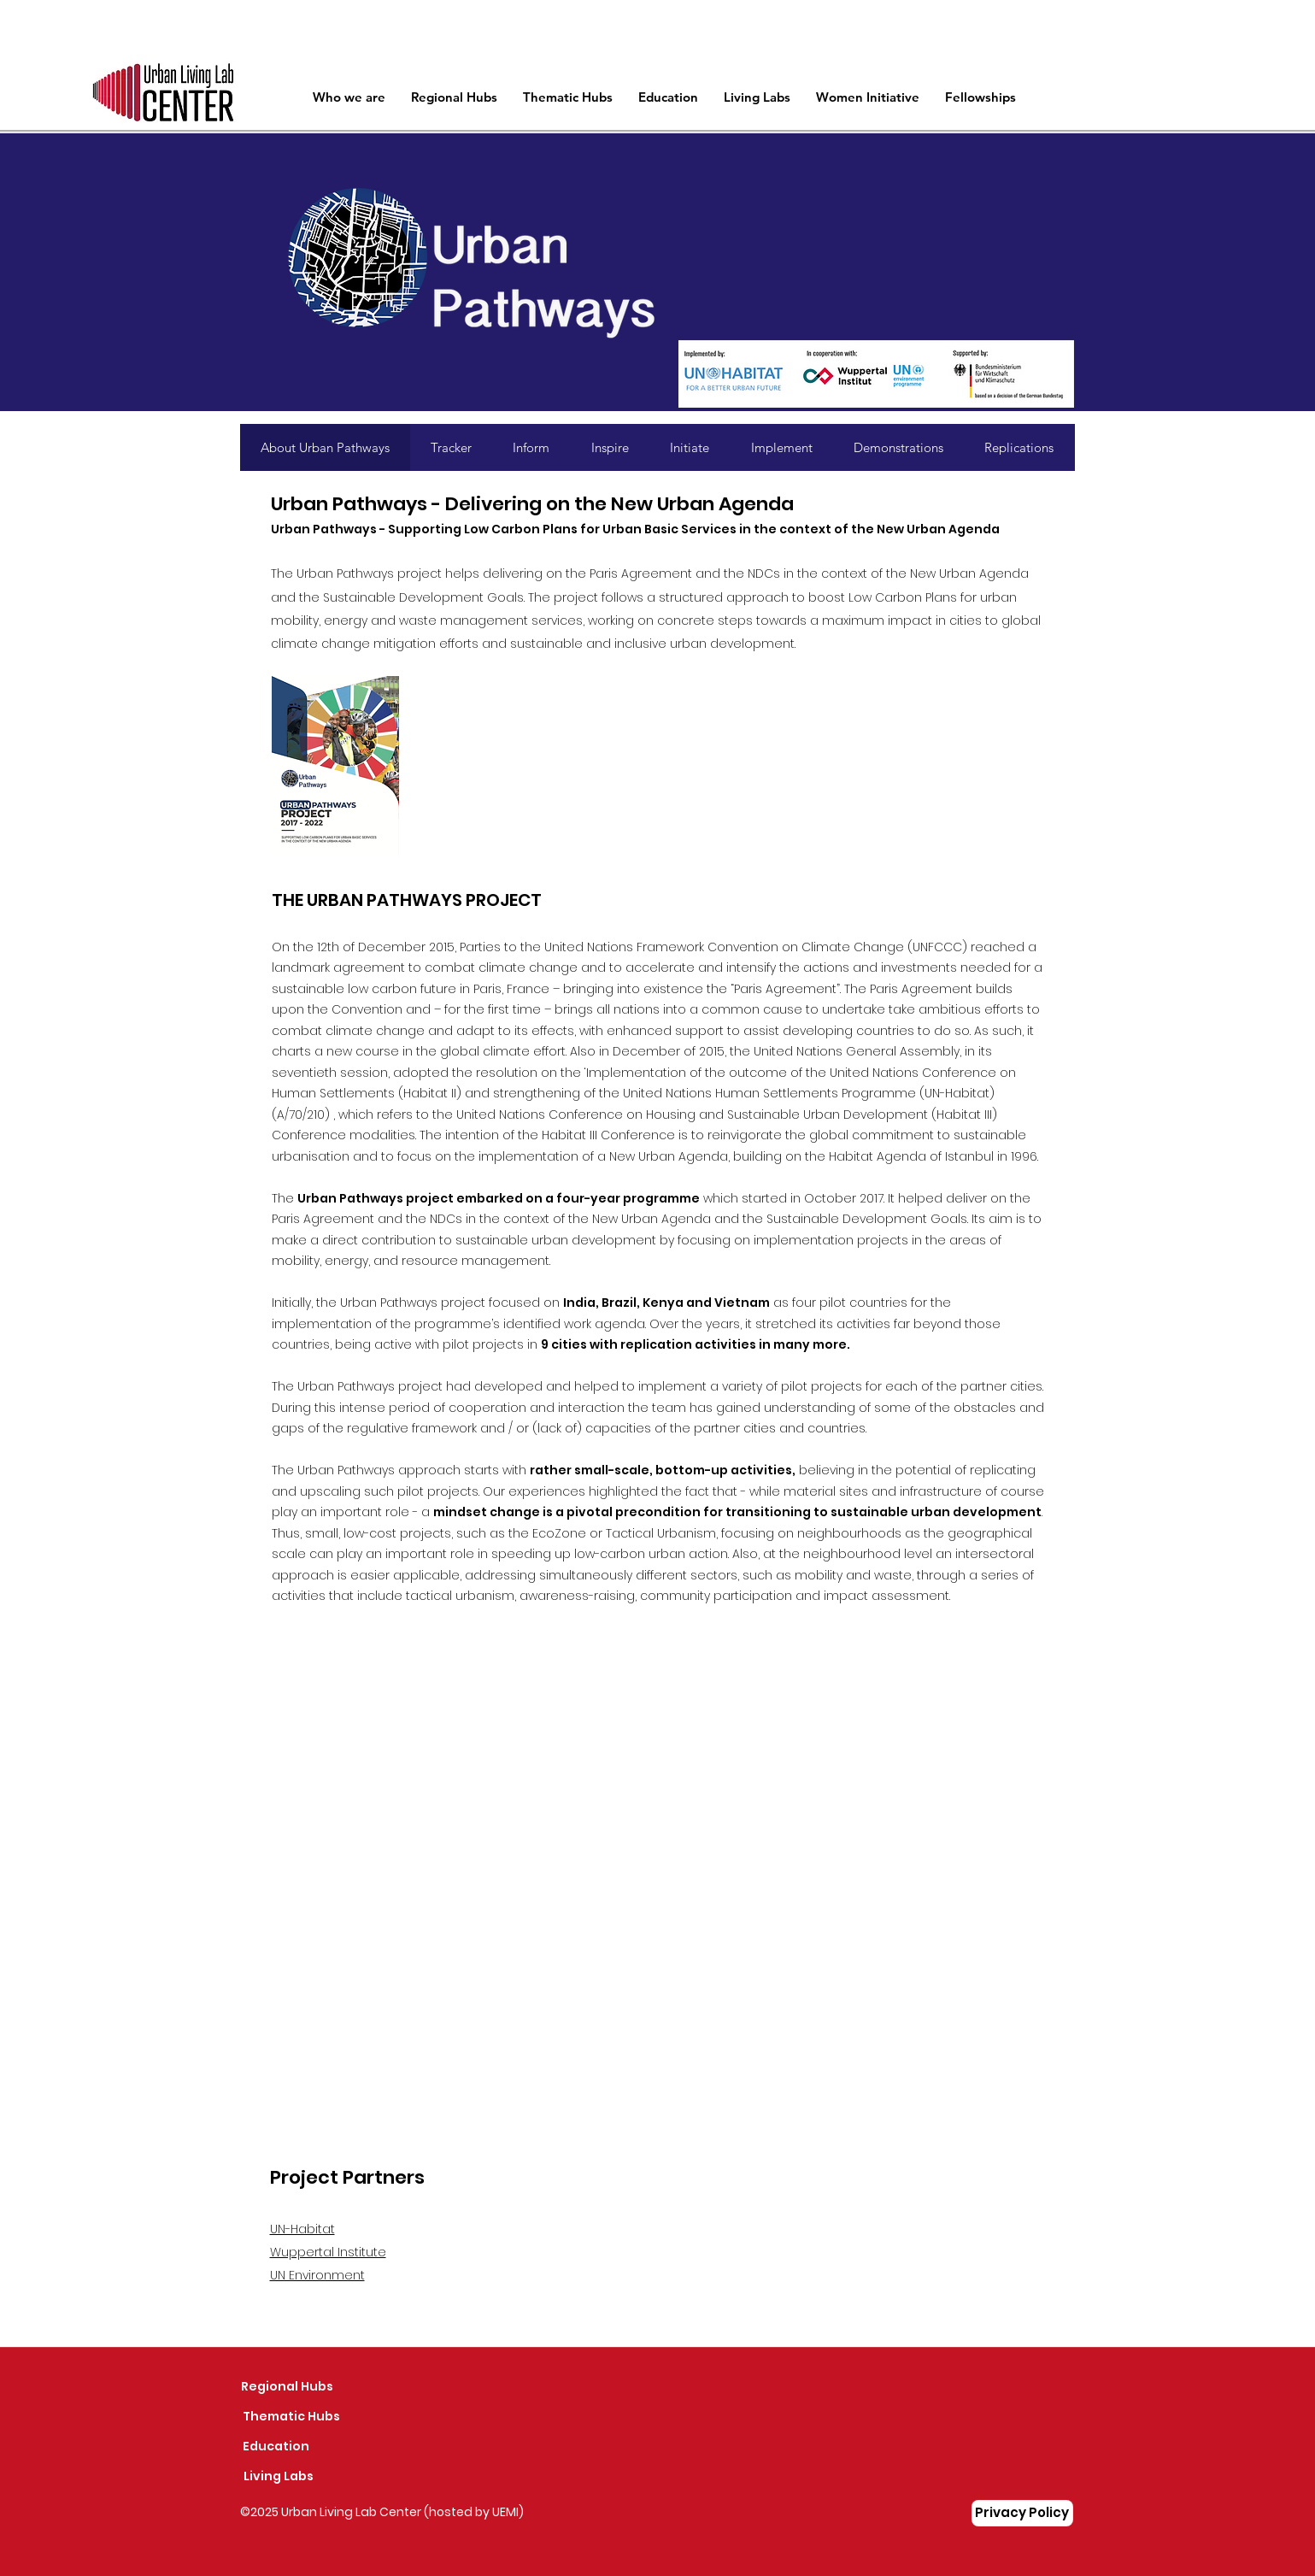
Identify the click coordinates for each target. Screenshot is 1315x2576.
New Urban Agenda (668, 1156)
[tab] (325, 447)
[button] (567, 97)
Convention (367, 1009)
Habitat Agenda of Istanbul (911, 1156)
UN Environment (317, 2275)
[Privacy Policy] (1022, 2513)
